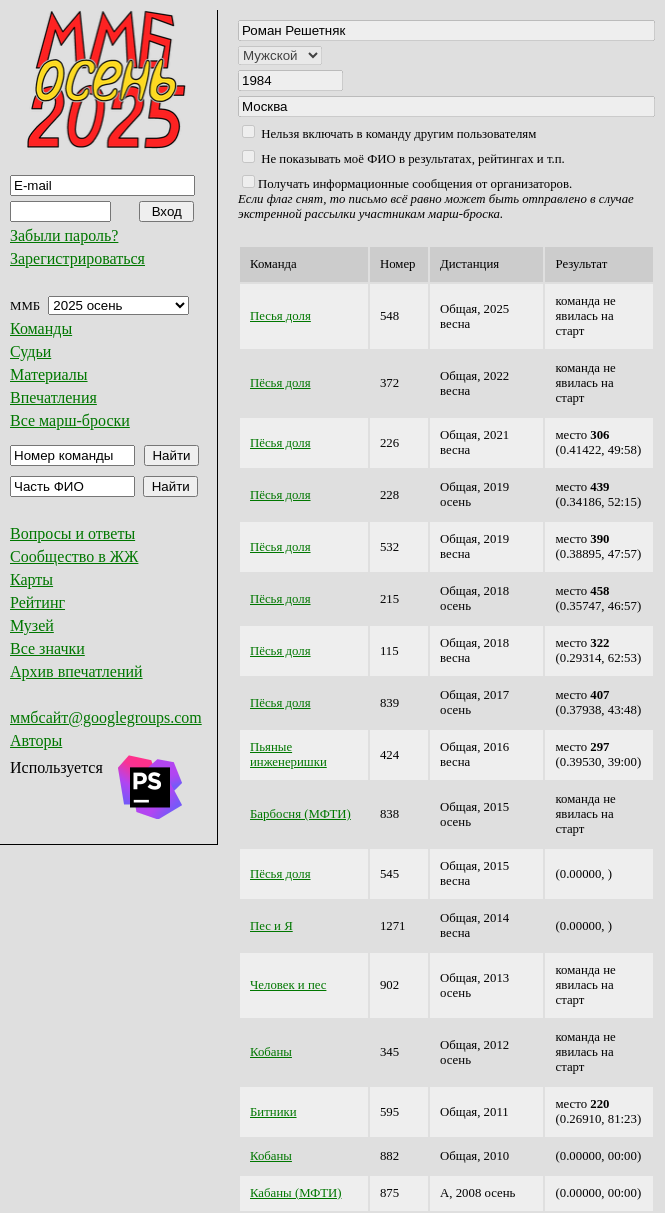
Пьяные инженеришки (288, 754)
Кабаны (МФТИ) (295, 1193)
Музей (32, 625)
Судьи (30, 351)
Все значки (47, 648)
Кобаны (271, 1052)
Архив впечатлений (76, 671)
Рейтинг (37, 602)
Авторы (36, 740)
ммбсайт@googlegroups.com (106, 717)
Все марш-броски (70, 420)
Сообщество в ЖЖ (74, 556)
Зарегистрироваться (77, 258)
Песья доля (280, 316)
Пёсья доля (280, 383)
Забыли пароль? (64, 235)
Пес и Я (271, 926)
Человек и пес (288, 985)
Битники (273, 1112)
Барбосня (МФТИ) (300, 814)
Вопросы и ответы (72, 533)
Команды (41, 328)
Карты (31, 579)
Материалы (49, 374)
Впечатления (53, 397)
